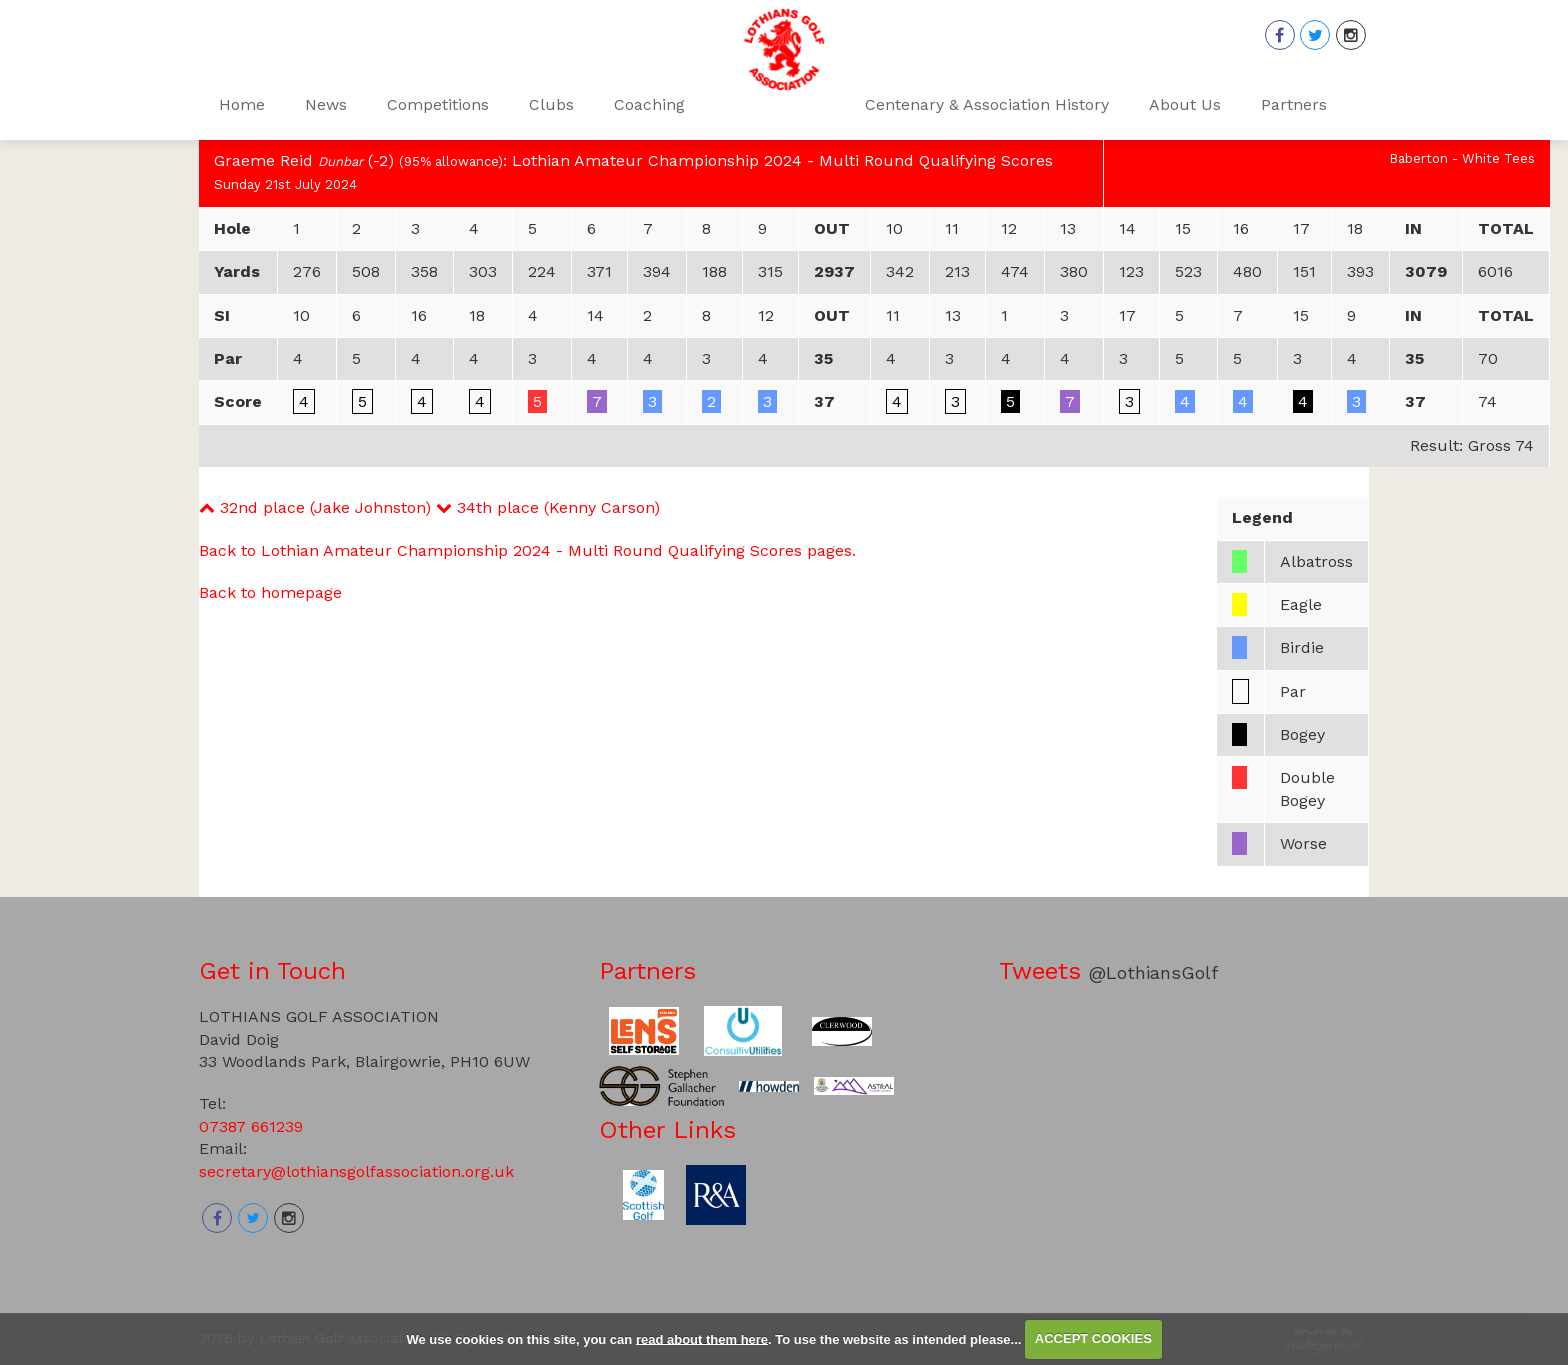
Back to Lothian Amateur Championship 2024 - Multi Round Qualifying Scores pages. (527, 550)
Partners (647, 971)
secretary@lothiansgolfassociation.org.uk (356, 1171)
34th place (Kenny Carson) (548, 507)
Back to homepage (270, 592)
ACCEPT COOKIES (1093, 1338)
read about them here (702, 1338)
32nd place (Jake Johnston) (315, 507)
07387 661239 (251, 1126)
